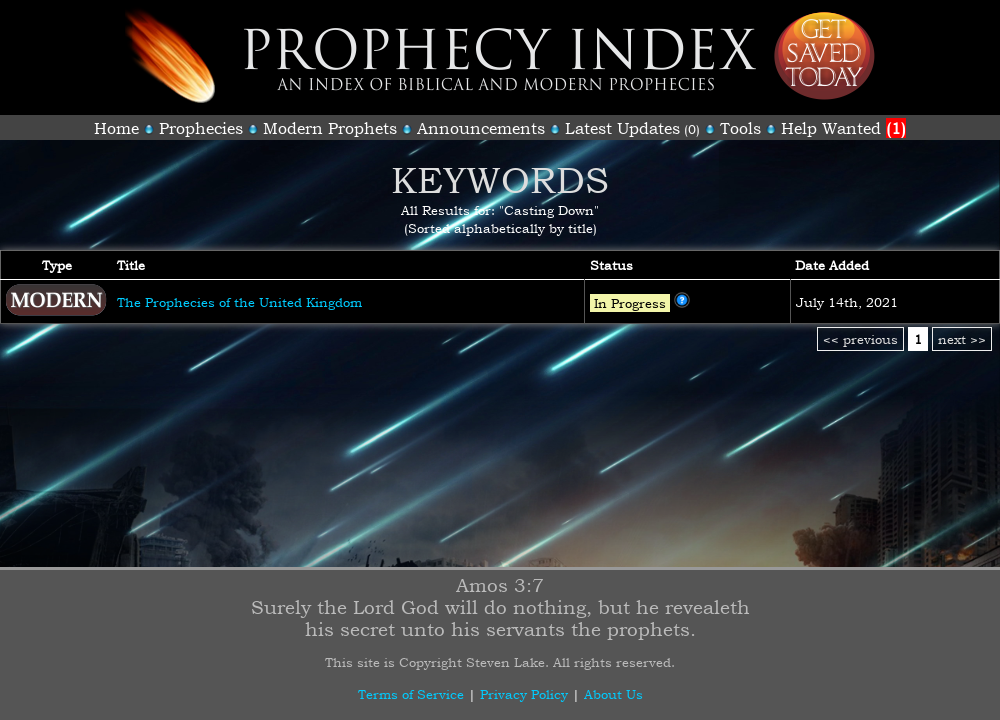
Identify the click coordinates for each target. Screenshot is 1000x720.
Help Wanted (843, 128)
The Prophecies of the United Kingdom (239, 302)
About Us (613, 694)
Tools (740, 128)
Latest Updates (622, 128)
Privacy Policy (524, 694)
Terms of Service (411, 694)
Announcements (481, 128)
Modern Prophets (330, 128)
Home (116, 128)
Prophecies (201, 128)
